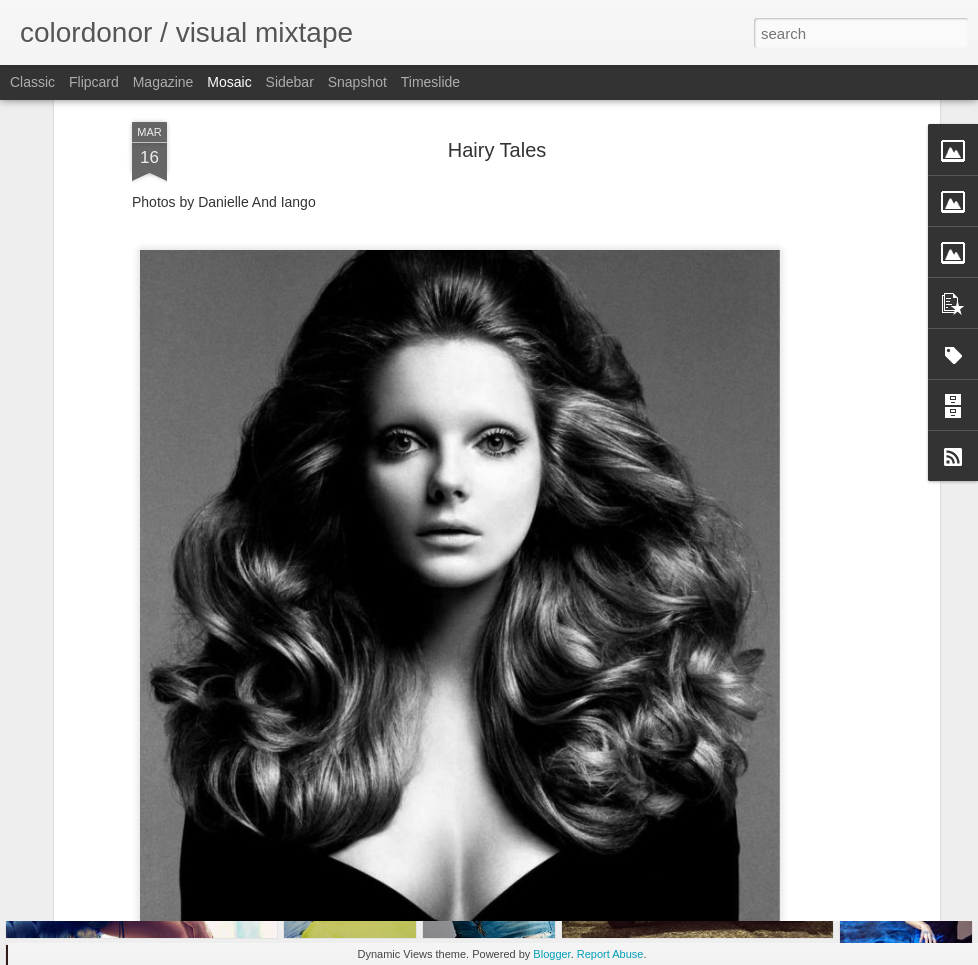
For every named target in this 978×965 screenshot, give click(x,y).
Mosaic (229, 82)
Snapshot (357, 82)
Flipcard (94, 82)
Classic (32, 82)
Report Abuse (610, 954)
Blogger (551, 954)
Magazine (163, 82)
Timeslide (430, 82)
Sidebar (290, 82)
